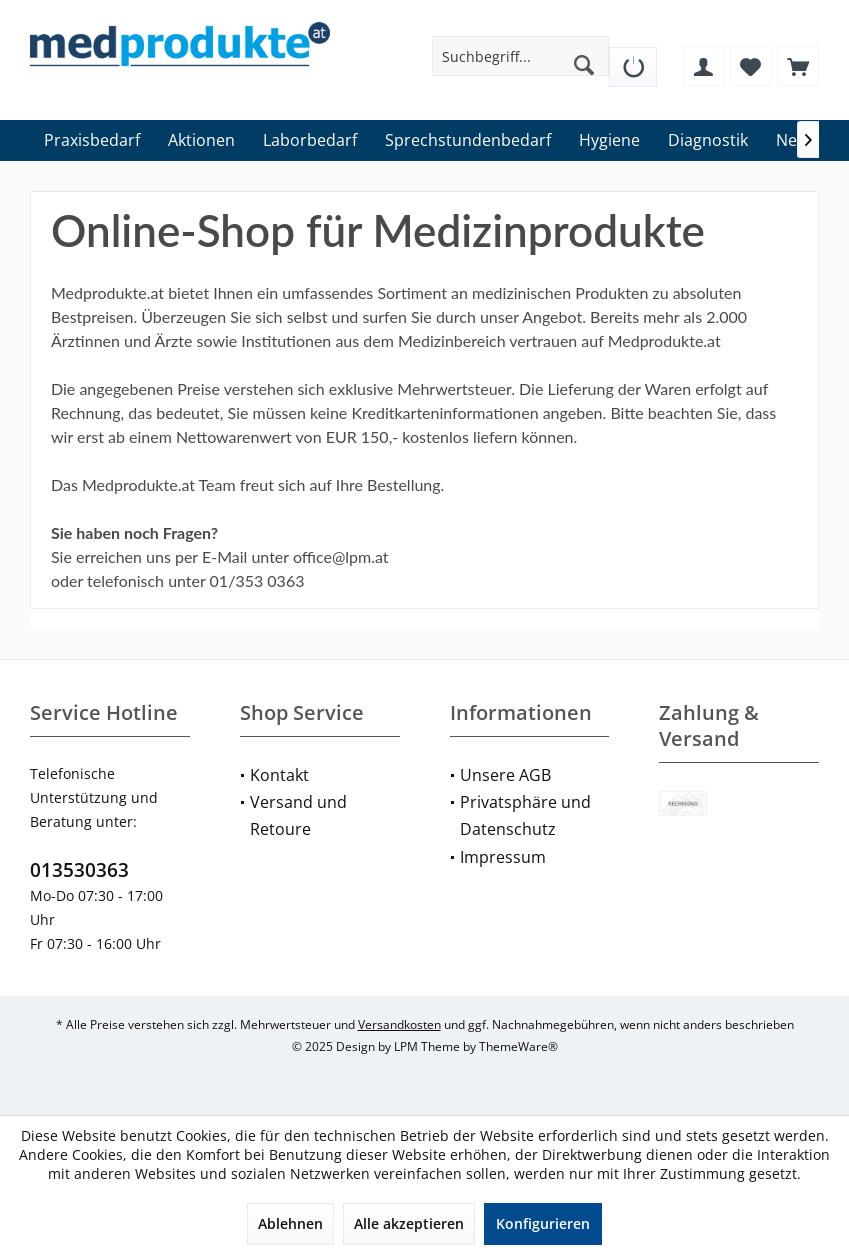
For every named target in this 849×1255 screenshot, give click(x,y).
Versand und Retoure (298, 815)
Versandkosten (399, 1024)
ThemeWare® (518, 1046)
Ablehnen (290, 1223)
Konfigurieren (543, 1223)
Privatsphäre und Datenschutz (525, 815)
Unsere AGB (505, 775)
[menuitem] (633, 59)
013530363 (79, 870)
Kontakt (279, 775)
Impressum (503, 857)
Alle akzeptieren (409, 1223)
